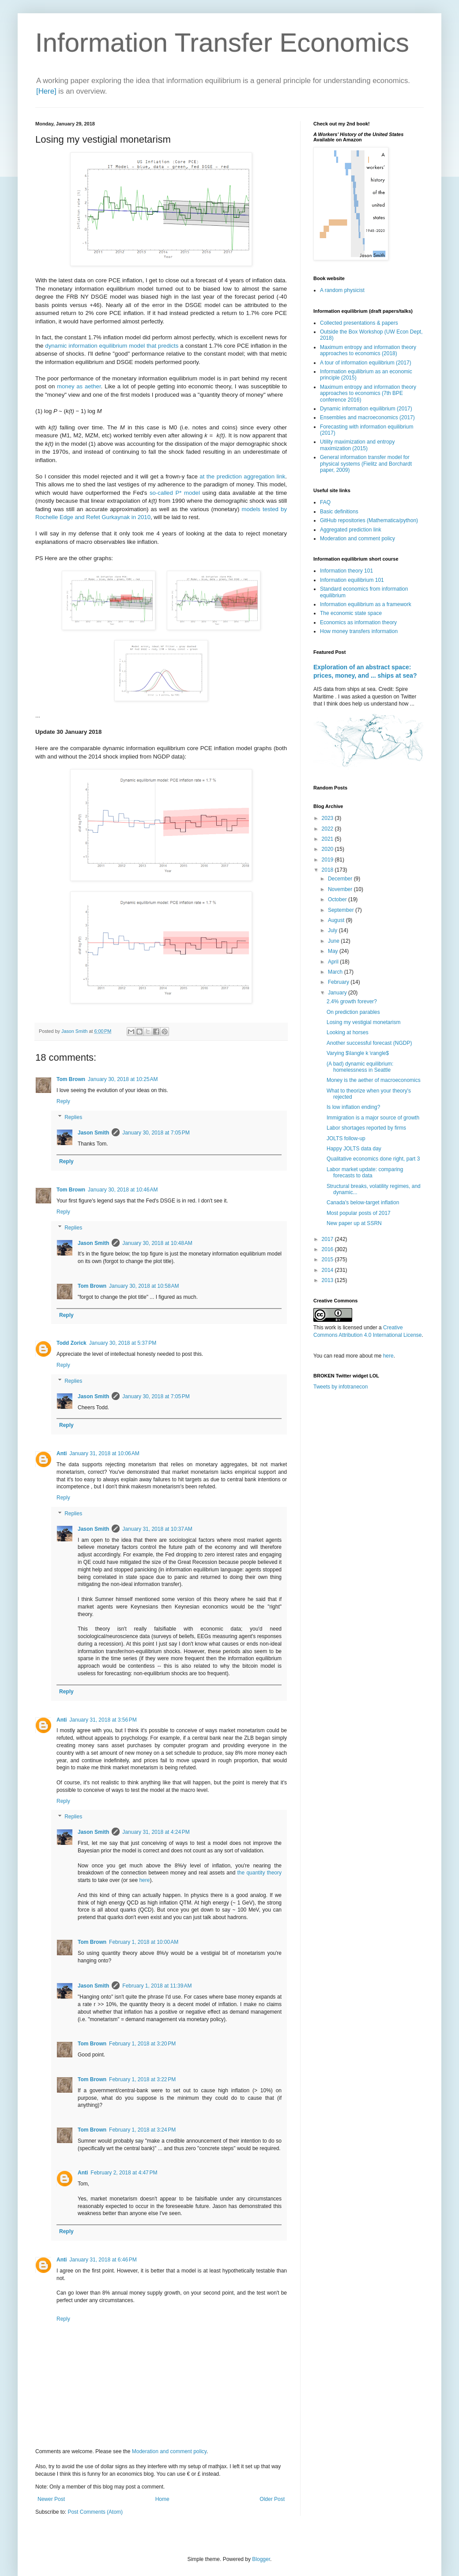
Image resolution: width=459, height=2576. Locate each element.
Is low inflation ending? (353, 1107)
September (341, 910)
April (334, 962)
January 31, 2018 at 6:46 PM (102, 2260)
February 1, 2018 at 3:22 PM (142, 2079)
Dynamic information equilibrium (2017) (366, 409)
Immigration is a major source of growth (373, 1118)
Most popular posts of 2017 (359, 1213)
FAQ (325, 502)
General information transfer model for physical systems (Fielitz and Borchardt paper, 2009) (366, 463)
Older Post (272, 2499)
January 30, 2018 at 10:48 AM (157, 1243)
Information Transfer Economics (222, 42)
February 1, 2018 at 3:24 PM (142, 2130)
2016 (328, 1249)
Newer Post (51, 2499)
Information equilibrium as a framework (365, 604)
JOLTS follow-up (346, 1138)
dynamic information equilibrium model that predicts (111, 345)
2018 (328, 870)
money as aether (79, 386)
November (341, 889)
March (336, 972)
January (338, 993)
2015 (328, 1259)
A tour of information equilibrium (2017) (365, 363)
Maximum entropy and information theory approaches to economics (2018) (368, 350)
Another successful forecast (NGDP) (369, 1043)
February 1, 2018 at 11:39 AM (157, 1986)
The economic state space (351, 613)
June (334, 941)
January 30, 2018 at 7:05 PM (155, 1133)
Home (162, 2499)
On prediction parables (353, 1012)
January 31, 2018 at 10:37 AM (157, 1529)
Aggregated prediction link (350, 530)
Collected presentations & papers (359, 323)
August (337, 920)
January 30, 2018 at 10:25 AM (123, 1079)
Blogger (261, 2559)
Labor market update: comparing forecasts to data (365, 1172)
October (338, 899)
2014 (328, 1270)
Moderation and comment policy (169, 2451)
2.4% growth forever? (352, 1001)
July (333, 930)
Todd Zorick (71, 1343)
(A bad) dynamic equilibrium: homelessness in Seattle (360, 1067)
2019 (328, 860)
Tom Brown (70, 1079)
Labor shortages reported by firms (366, 1128)
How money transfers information (359, 631)
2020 (328, 849)
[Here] (46, 91)
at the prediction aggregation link (242, 476)
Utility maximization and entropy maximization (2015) (357, 445)
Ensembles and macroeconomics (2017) (367, 417)
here (144, 1880)
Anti (61, 1453)
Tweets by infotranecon (340, 1387)
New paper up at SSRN (354, 1223)
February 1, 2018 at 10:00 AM (143, 1942)
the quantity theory (259, 1873)
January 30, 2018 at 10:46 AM (123, 1190)
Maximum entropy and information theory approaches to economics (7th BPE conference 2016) (368, 393)
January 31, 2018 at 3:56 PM (102, 1720)
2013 (328, 1280)
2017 (328, 1239)
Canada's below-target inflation (363, 1202)
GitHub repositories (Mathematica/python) (369, 520)
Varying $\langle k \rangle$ (358, 1053)
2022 (328, 829)
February (339, 982)
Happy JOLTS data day (354, 1149)
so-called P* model (175, 492)
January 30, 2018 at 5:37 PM (122, 1343)
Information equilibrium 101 (352, 580)
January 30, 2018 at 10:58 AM (144, 1286)
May (333, 951)
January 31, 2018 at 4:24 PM (155, 1832)
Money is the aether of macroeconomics (374, 1080)
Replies (73, 1117)
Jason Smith (93, 1133)
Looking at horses (348, 1032)
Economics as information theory (358, 622)
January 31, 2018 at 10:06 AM (104, 1453)
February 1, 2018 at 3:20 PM (142, 2044)
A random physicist (342, 290)
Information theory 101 (346, 571)
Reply (63, 1101)
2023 (328, 818)
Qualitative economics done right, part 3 (373, 1159)
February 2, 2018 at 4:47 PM (123, 2173)
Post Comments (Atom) (95, 2512)
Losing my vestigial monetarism (363, 1022)
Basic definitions (339, 511)
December (341, 879)
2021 (328, 839)
